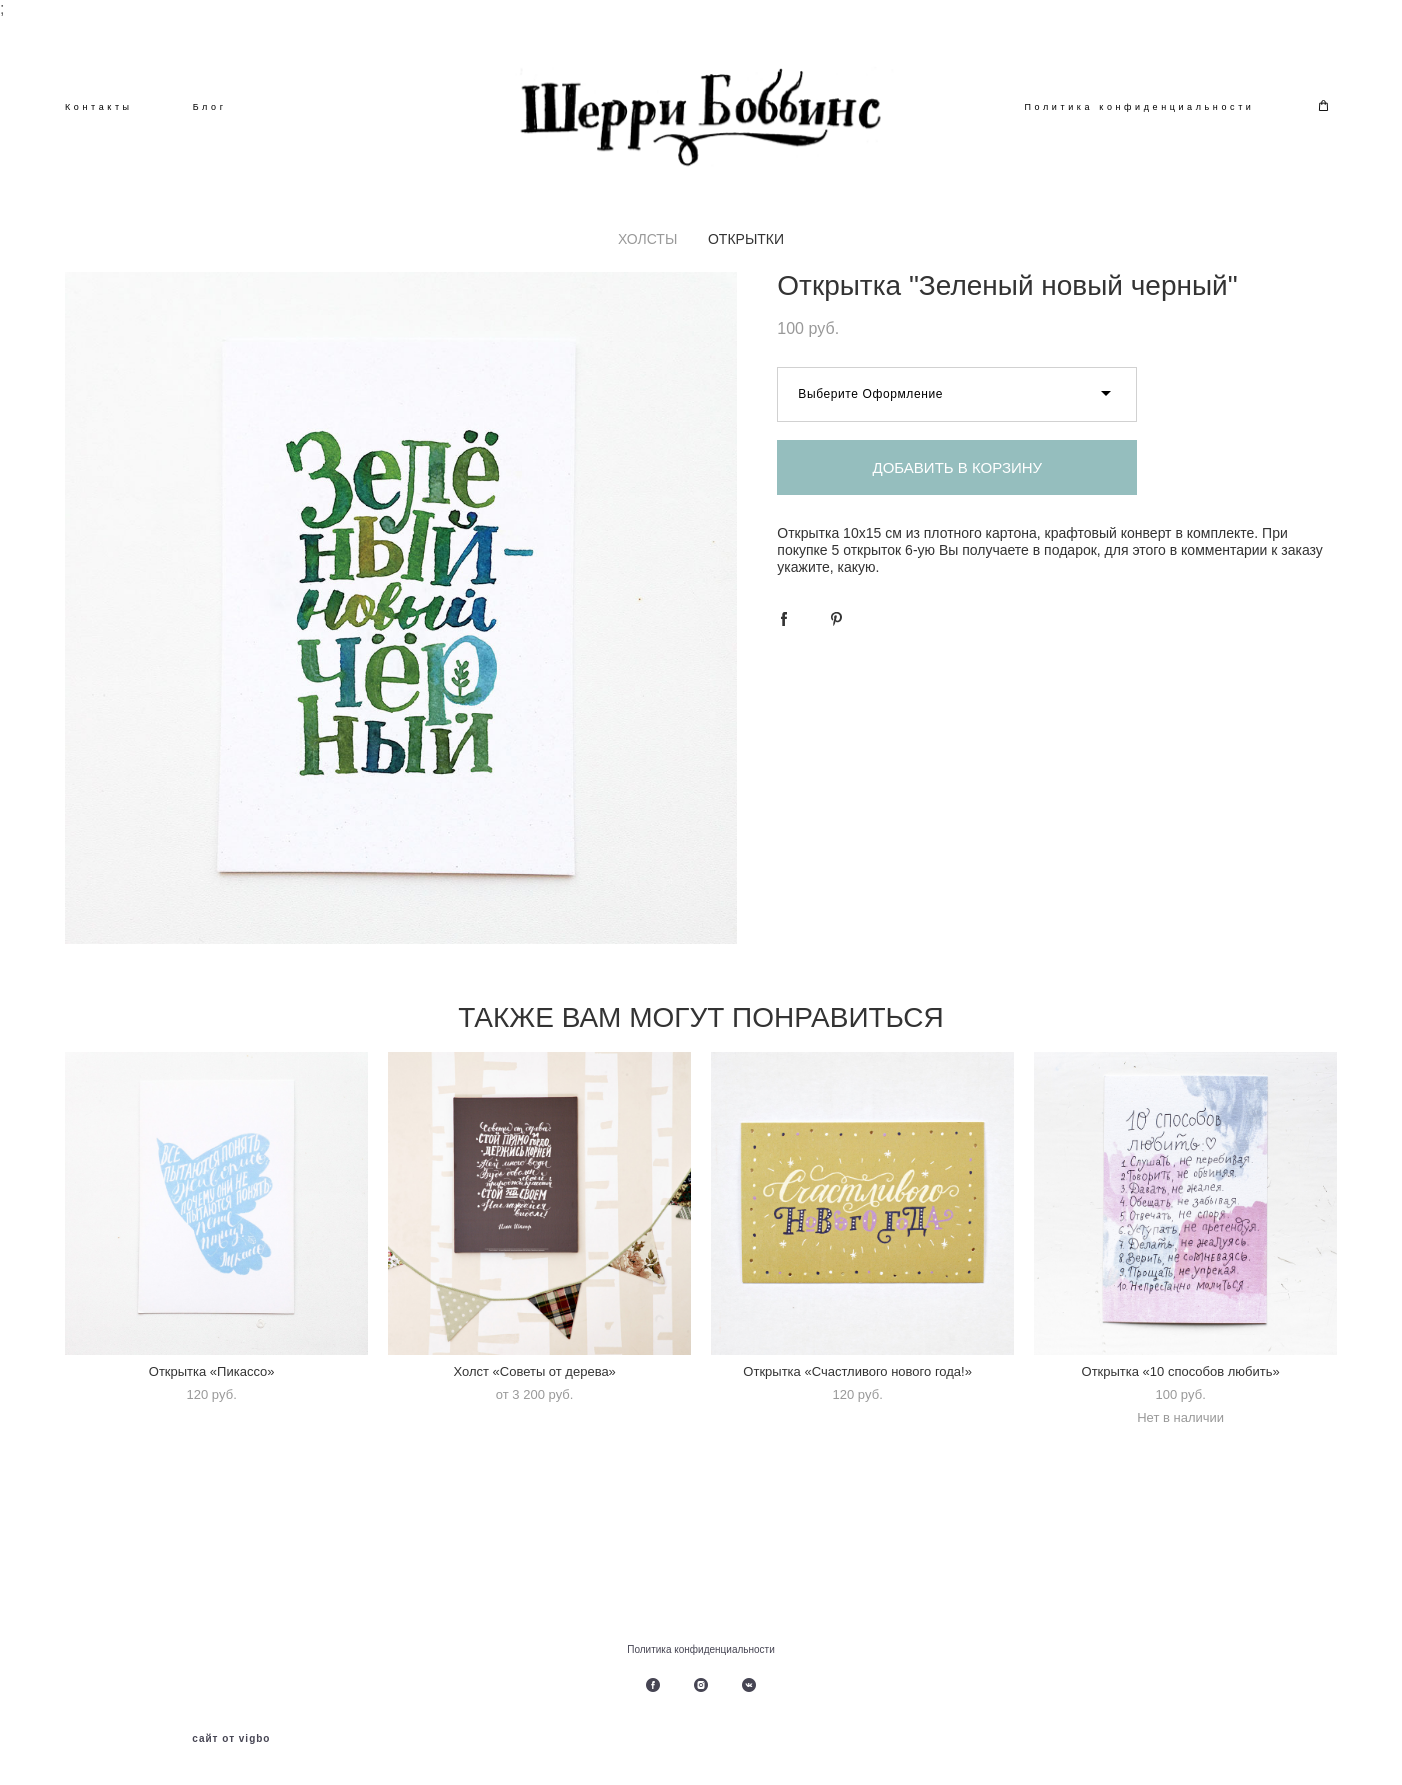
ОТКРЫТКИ (746, 243)
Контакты (99, 109)
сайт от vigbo (231, 1739)
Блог (210, 109)
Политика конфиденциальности (1140, 109)
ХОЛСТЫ (647, 243)
